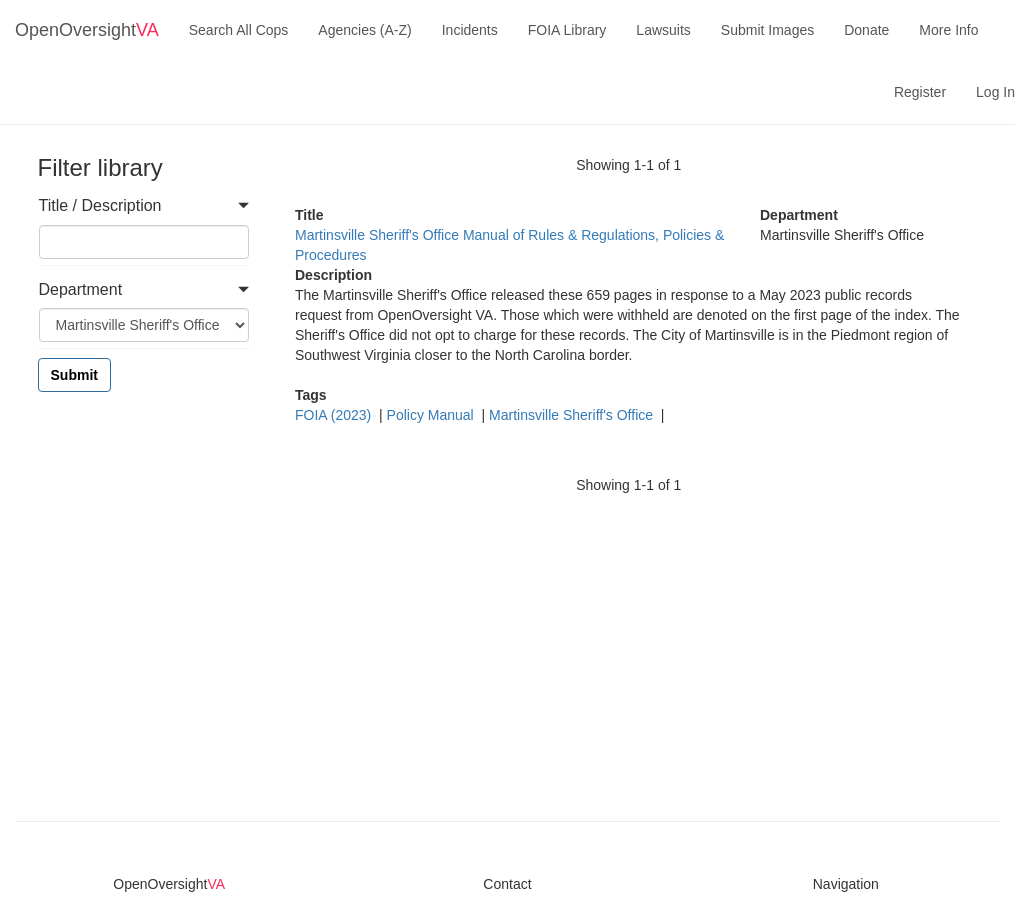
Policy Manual (432, 415)
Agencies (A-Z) (364, 30)
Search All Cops (239, 30)
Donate (866, 30)
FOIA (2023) (335, 415)
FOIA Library (567, 30)
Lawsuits (663, 30)
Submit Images (767, 30)
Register (920, 92)
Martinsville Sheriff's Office (573, 415)
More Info (948, 30)
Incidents (470, 30)
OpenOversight (87, 30)
